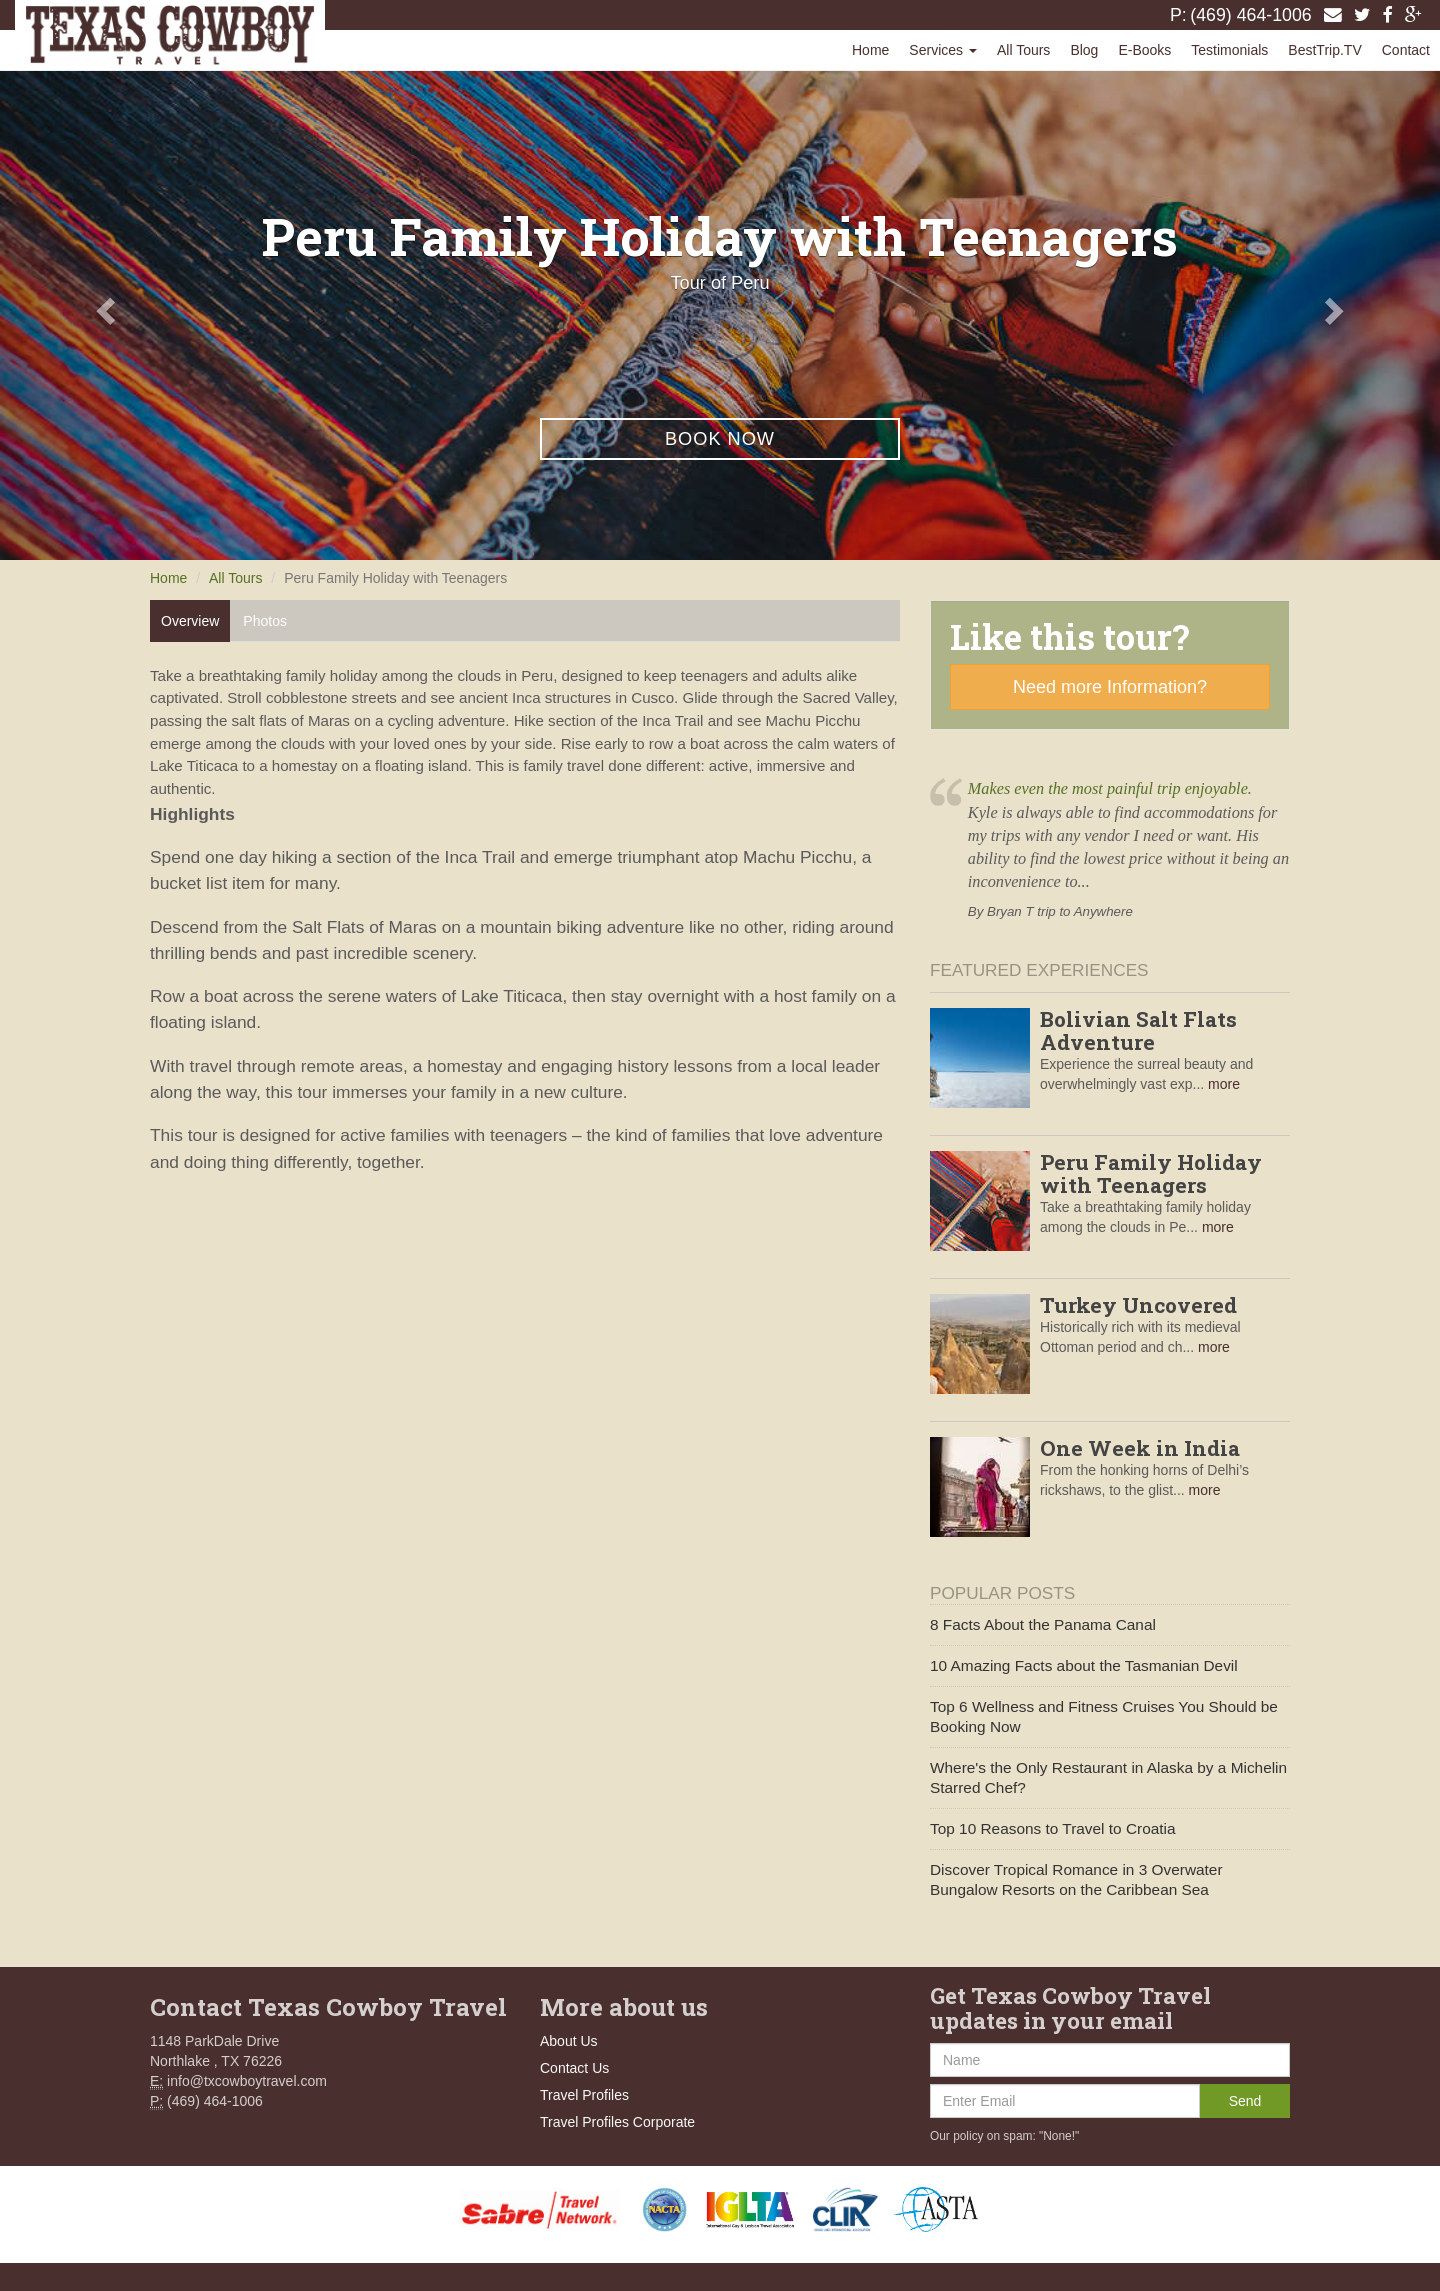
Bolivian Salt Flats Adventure (1138, 1030)
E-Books (1144, 50)
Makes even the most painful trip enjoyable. (1110, 789)
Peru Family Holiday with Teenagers (1151, 1173)
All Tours (1023, 50)
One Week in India (1140, 1448)
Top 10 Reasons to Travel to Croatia (1053, 1828)
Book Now (720, 439)
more (1224, 1084)
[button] (108, 310)
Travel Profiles (584, 2095)
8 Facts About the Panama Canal (1043, 1624)
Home (870, 50)
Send (1245, 2101)
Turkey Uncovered (1138, 1305)
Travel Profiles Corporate (617, 2122)
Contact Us (574, 2068)
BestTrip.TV (1324, 50)
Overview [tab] (190, 621)
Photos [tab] (265, 621)
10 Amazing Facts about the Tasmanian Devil (1084, 1665)
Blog (1084, 50)
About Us (569, 2041)
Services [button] (943, 50)
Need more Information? (1110, 687)
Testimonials (1229, 50)
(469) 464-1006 (1251, 15)
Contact (1406, 50)
